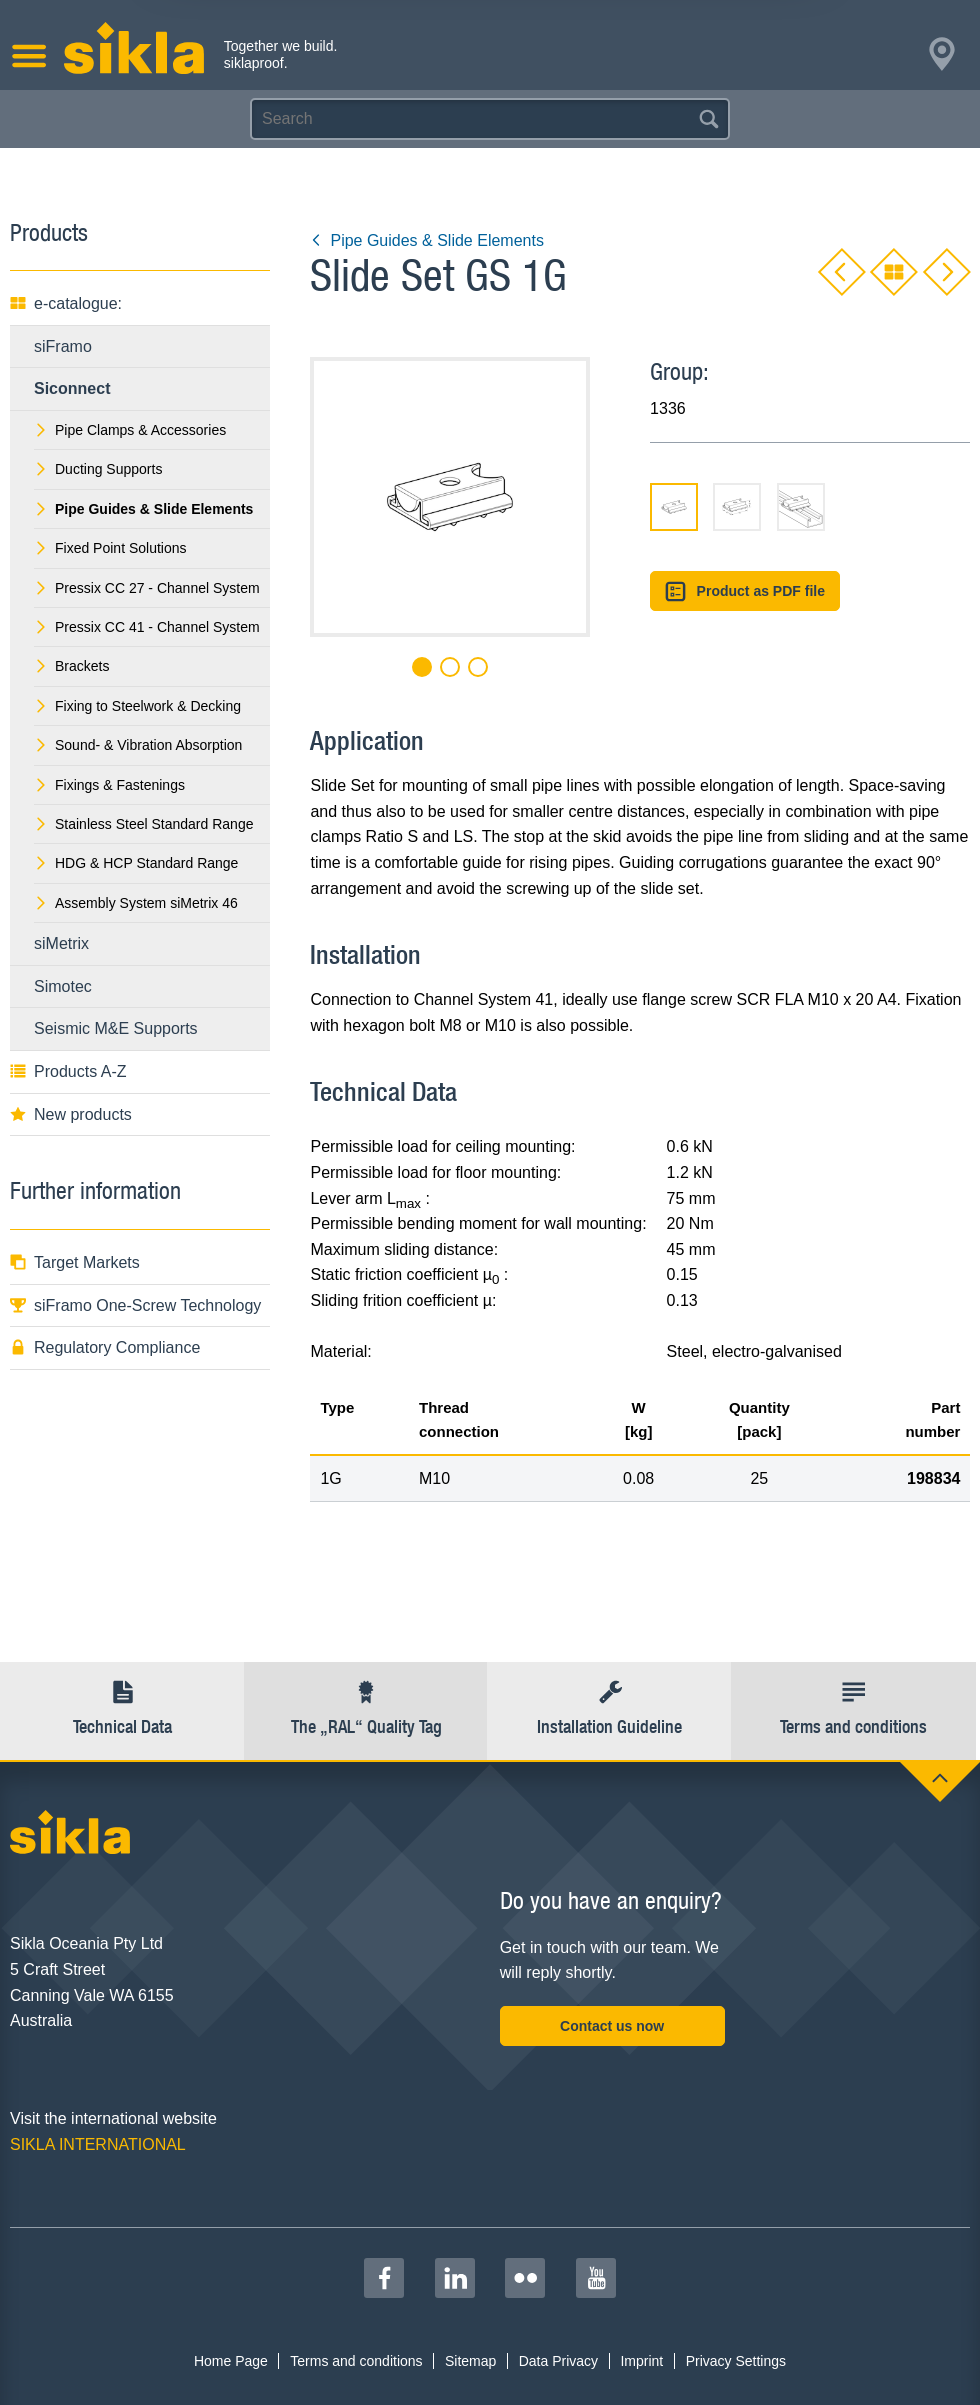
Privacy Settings (736, 2361)
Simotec (63, 986)
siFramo (63, 346)
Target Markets (75, 1262)
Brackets (71, 666)
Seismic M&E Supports (116, 1028)
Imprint (641, 2361)
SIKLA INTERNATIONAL (98, 2144)
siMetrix (61, 943)
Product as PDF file (745, 591)
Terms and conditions (356, 2361)
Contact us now (612, 2026)
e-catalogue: (66, 303)
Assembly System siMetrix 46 (136, 903)
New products (71, 1114)
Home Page (231, 2361)
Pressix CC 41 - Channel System (147, 627)
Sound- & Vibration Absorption (138, 745)
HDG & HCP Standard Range (136, 863)
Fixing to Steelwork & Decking (137, 706)
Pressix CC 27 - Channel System (147, 588)
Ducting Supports (98, 469)
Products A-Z (68, 1071)
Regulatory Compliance (105, 1347)
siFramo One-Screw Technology (135, 1305)
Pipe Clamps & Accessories (130, 430)
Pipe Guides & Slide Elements (426, 240)
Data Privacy (558, 2361)
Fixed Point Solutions (110, 548)
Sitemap (470, 2361)
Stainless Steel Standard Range (143, 824)
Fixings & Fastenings (109, 785)
